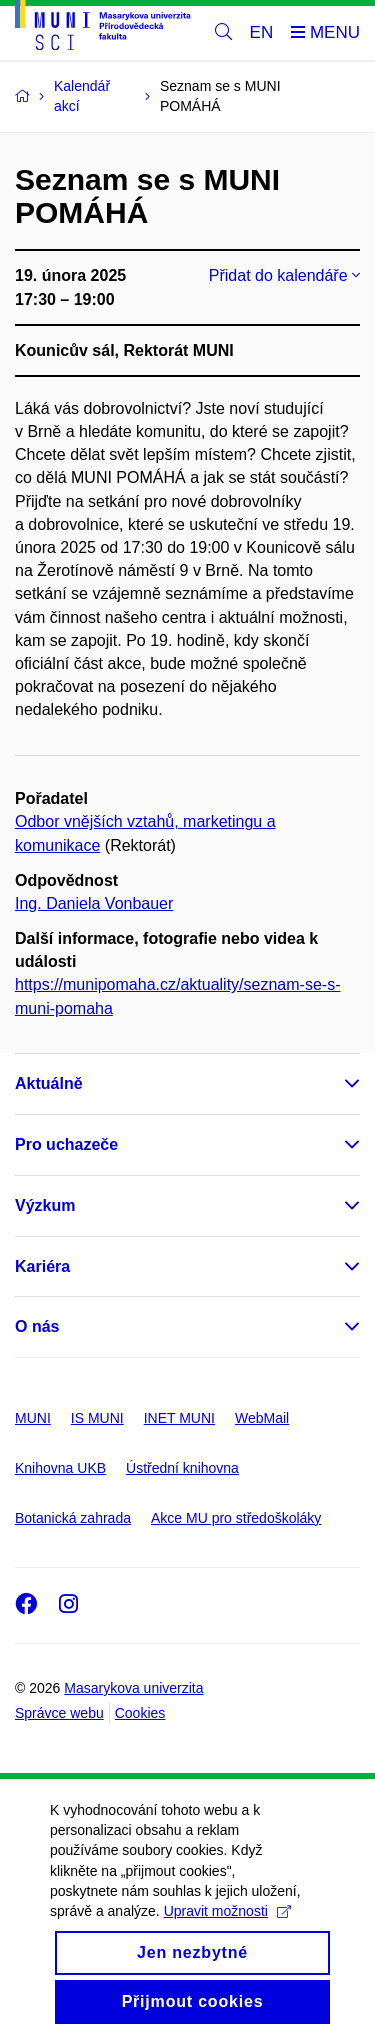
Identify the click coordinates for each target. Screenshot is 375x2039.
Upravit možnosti (227, 1945)
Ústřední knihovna (182, 1468)
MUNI (33, 1418)
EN (262, 32)
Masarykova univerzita (133, 1688)
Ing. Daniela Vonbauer (94, 903)
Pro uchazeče (66, 1144)
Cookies (140, 1713)
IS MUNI (97, 1418)
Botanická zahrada (73, 1518)
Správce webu (59, 1713)
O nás (37, 1326)
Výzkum (45, 1205)
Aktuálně (49, 1083)
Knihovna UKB (60, 1468)
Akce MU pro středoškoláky (236, 1518)
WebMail (262, 1418)
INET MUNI (179, 1418)
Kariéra (42, 1266)
